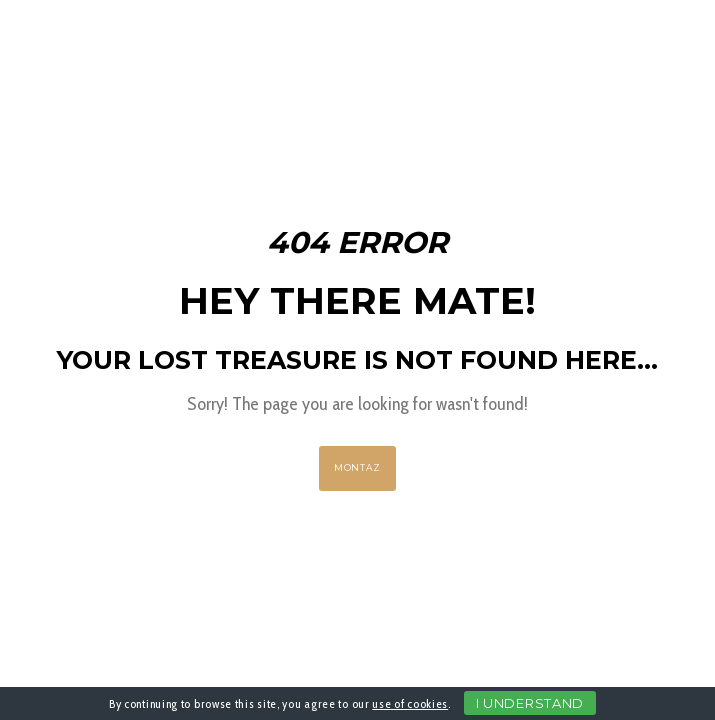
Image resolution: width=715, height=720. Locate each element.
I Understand (530, 703)
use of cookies (410, 703)
